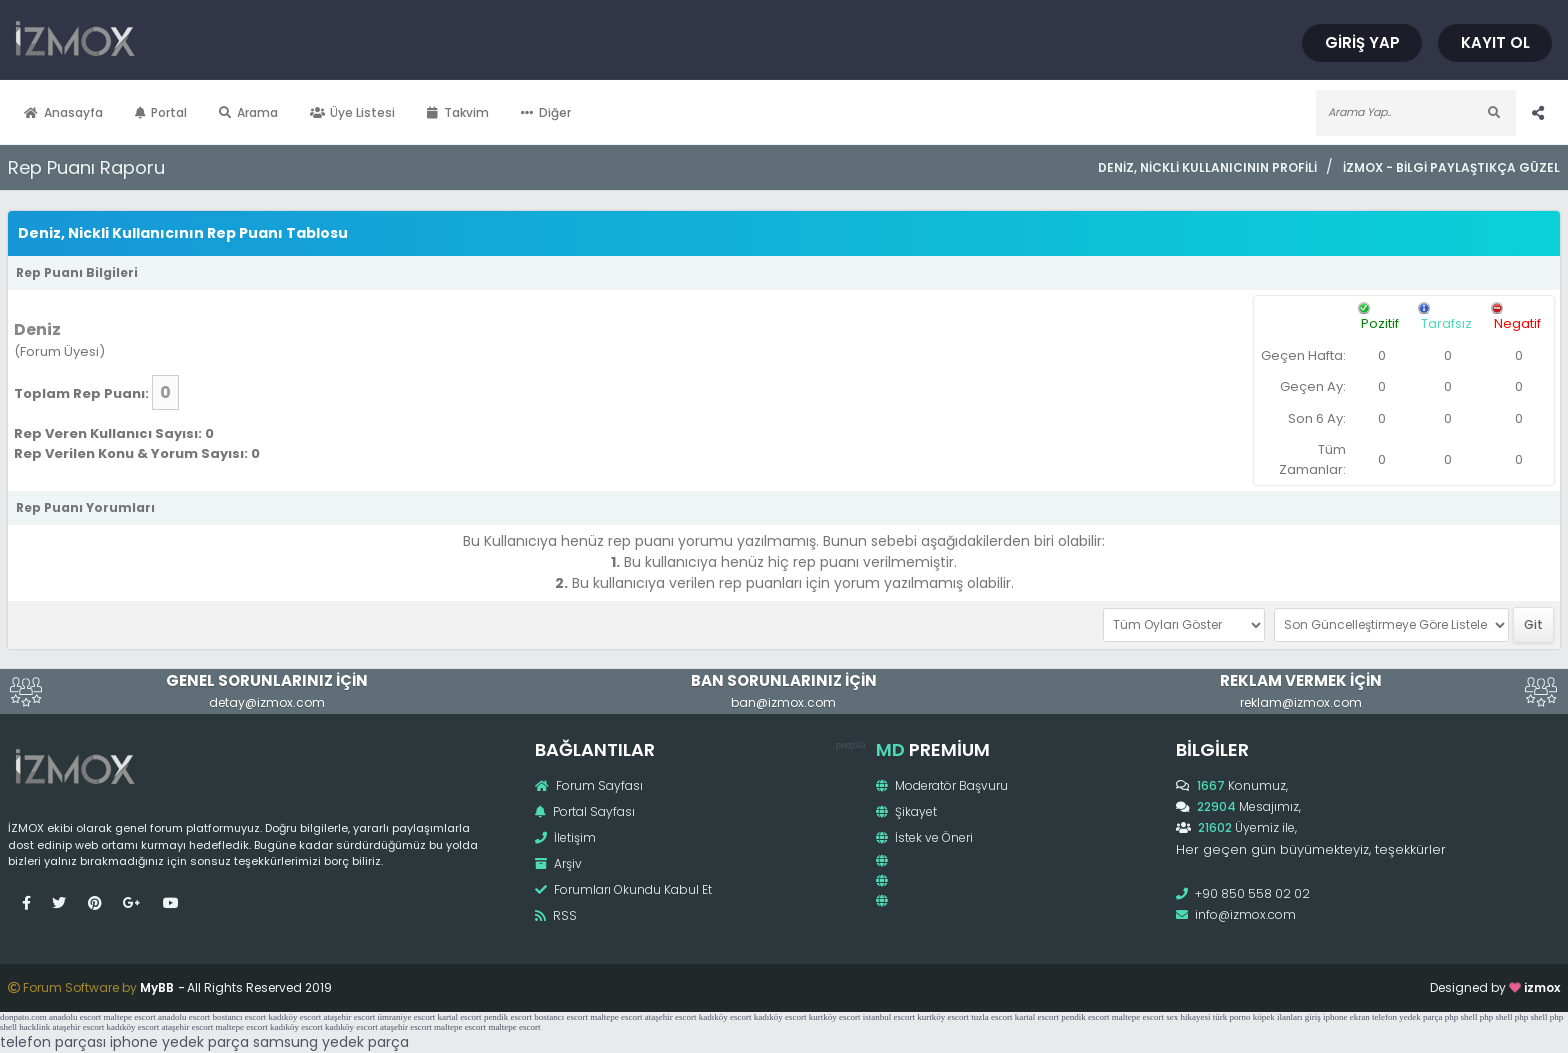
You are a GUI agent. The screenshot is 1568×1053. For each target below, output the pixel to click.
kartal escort (459, 1017)
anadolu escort (75, 1017)
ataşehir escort (349, 1017)
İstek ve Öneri (924, 837)
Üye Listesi (353, 112)
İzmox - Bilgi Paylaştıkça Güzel (1451, 167)
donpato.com (23, 1017)
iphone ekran (1346, 1017)
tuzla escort (991, 1017)
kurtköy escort (835, 1017)
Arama (248, 112)
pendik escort (508, 1017)
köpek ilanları (1278, 1017)
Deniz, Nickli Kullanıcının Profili (1207, 167)
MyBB (157, 987)
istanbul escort (889, 1017)
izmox (1542, 987)
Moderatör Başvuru (942, 785)
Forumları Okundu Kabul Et (623, 889)
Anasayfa (63, 112)
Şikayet (906, 811)
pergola (851, 744)
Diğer (546, 112)
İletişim (565, 837)
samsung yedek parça (331, 1042)
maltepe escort (129, 1017)
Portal (161, 112)
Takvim (458, 112)
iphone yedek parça (179, 1042)
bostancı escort (239, 1017)
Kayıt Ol (1495, 42)
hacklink (34, 1027)
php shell (1461, 1017)
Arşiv (558, 863)
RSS (556, 915)
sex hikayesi (1188, 1017)
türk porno (1232, 1017)
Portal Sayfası (585, 811)
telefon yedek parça (1407, 1017)
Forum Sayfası (589, 785)
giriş (1313, 1017)
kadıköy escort (294, 1017)
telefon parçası (53, 1042)
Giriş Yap (1362, 42)
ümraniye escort (406, 1017)
